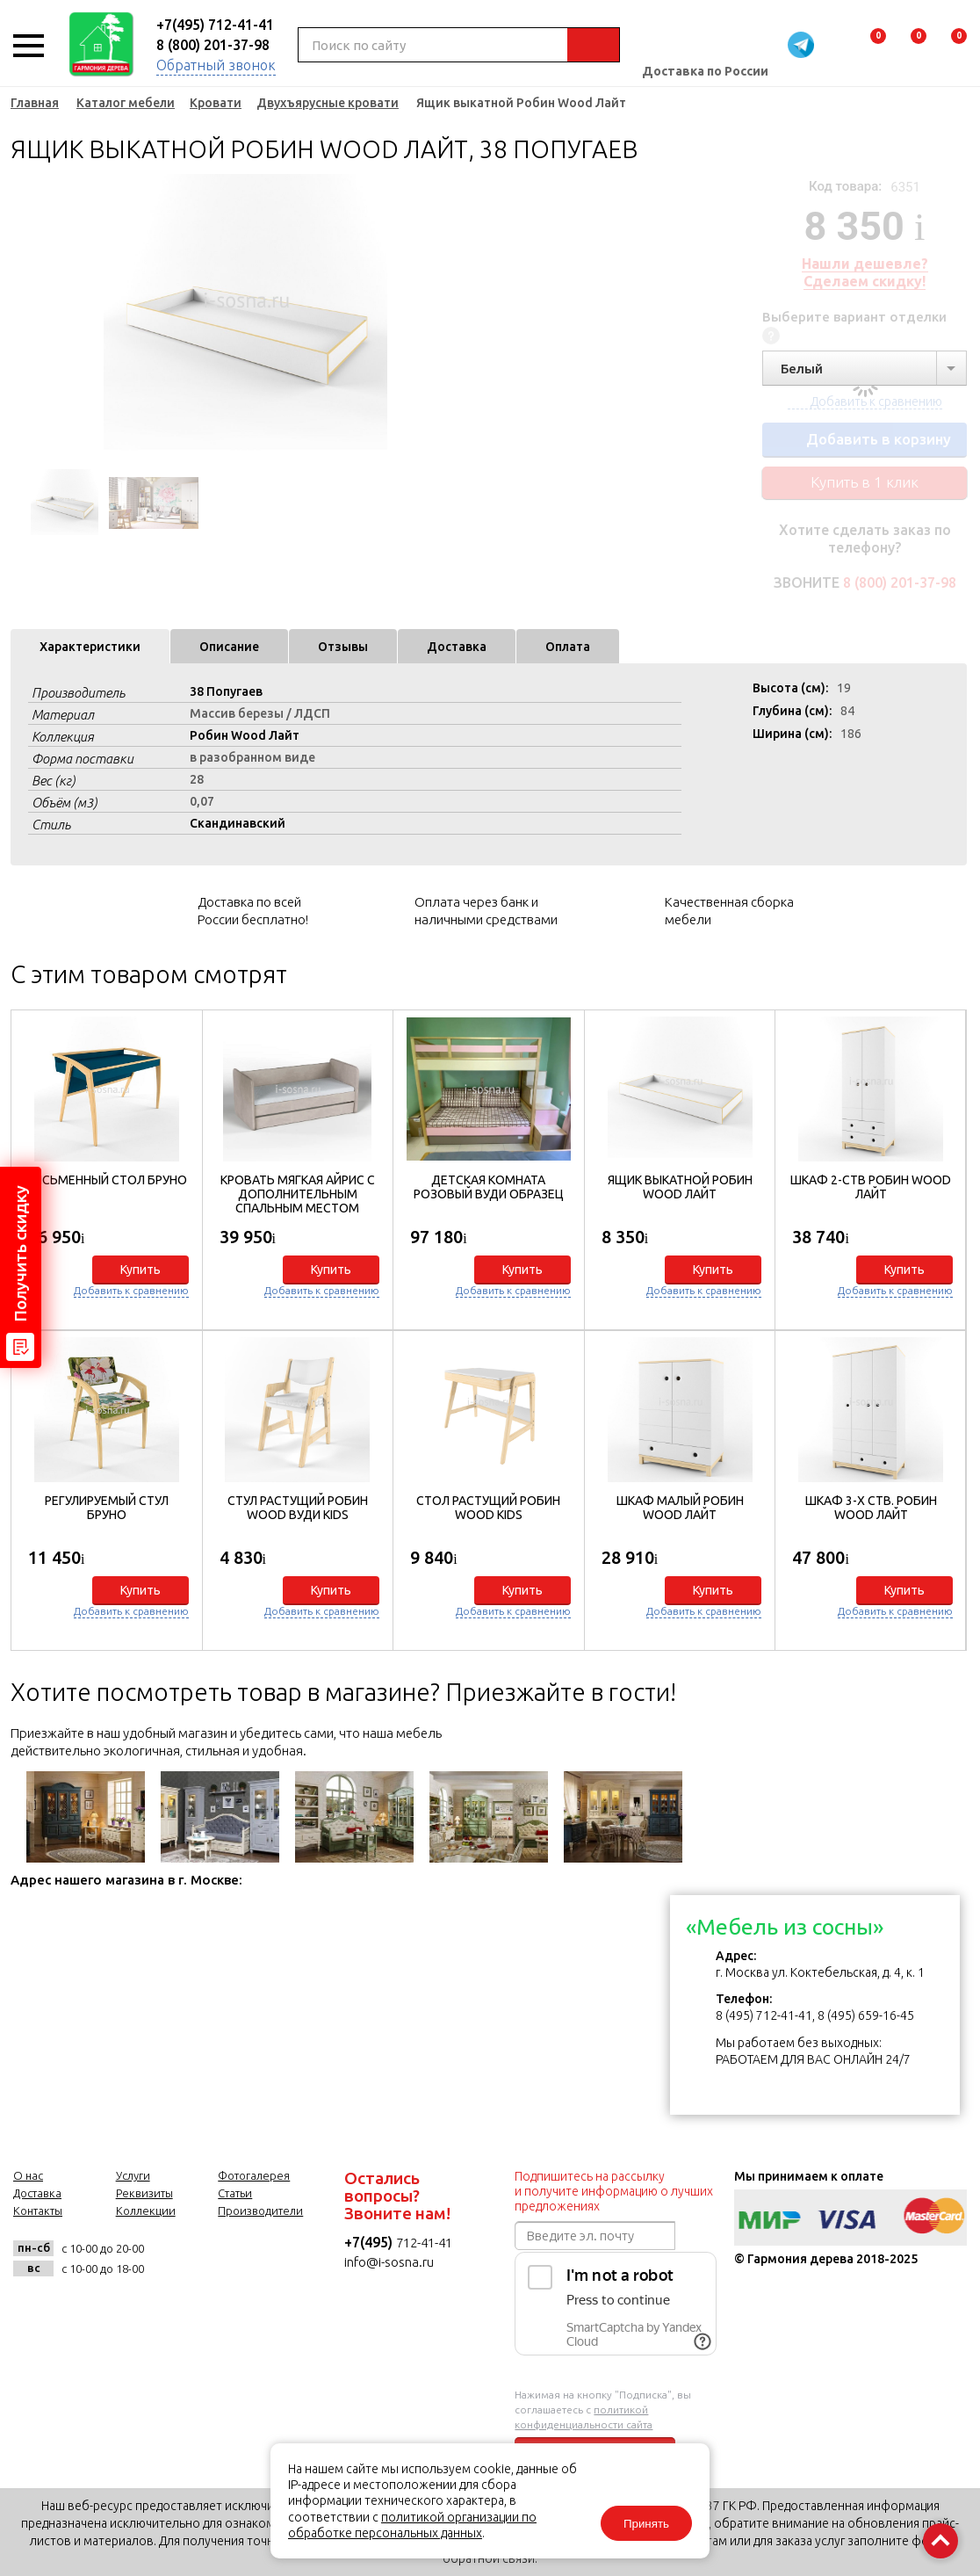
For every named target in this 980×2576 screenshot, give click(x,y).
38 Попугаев (226, 691)
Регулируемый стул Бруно (107, 1508)
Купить (140, 1270)
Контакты (37, 2210)
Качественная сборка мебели (729, 910)
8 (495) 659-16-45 (866, 2015)
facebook (218, 2258)
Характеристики (90, 647)
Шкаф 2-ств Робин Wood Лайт (870, 1187)
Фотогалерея (254, 2175)
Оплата (567, 647)
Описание (229, 647)
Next (432, 316)
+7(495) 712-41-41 (215, 25)
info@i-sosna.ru (389, 2261)
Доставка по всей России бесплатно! (253, 910)
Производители (260, 2210)
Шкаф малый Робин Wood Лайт (680, 1508)
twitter (261, 2258)
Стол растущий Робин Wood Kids (488, 1508)
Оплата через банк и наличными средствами (486, 910)
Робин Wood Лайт (244, 735)
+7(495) (370, 2242)
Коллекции (146, 2210)
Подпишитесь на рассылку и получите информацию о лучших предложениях (614, 2191)
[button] (943, 1326)
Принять (646, 2523)
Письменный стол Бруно (106, 1180)
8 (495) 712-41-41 (764, 2015)
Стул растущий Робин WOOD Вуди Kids (297, 1508)
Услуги (133, 2175)
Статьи (235, 2193)
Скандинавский (237, 823)
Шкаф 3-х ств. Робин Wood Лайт (871, 1508)
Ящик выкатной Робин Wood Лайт (680, 1187)
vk (175, 2258)
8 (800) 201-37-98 (213, 45)
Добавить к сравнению (131, 1290)
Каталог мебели (125, 103)
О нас (28, 2175)
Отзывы (343, 647)
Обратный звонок (216, 65)
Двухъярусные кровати (327, 103)
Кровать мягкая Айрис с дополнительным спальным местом (297, 1194)
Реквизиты (144, 2193)
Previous (24, 316)
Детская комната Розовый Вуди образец (489, 1187)
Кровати (215, 103)
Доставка (456, 647)
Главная (35, 103)
